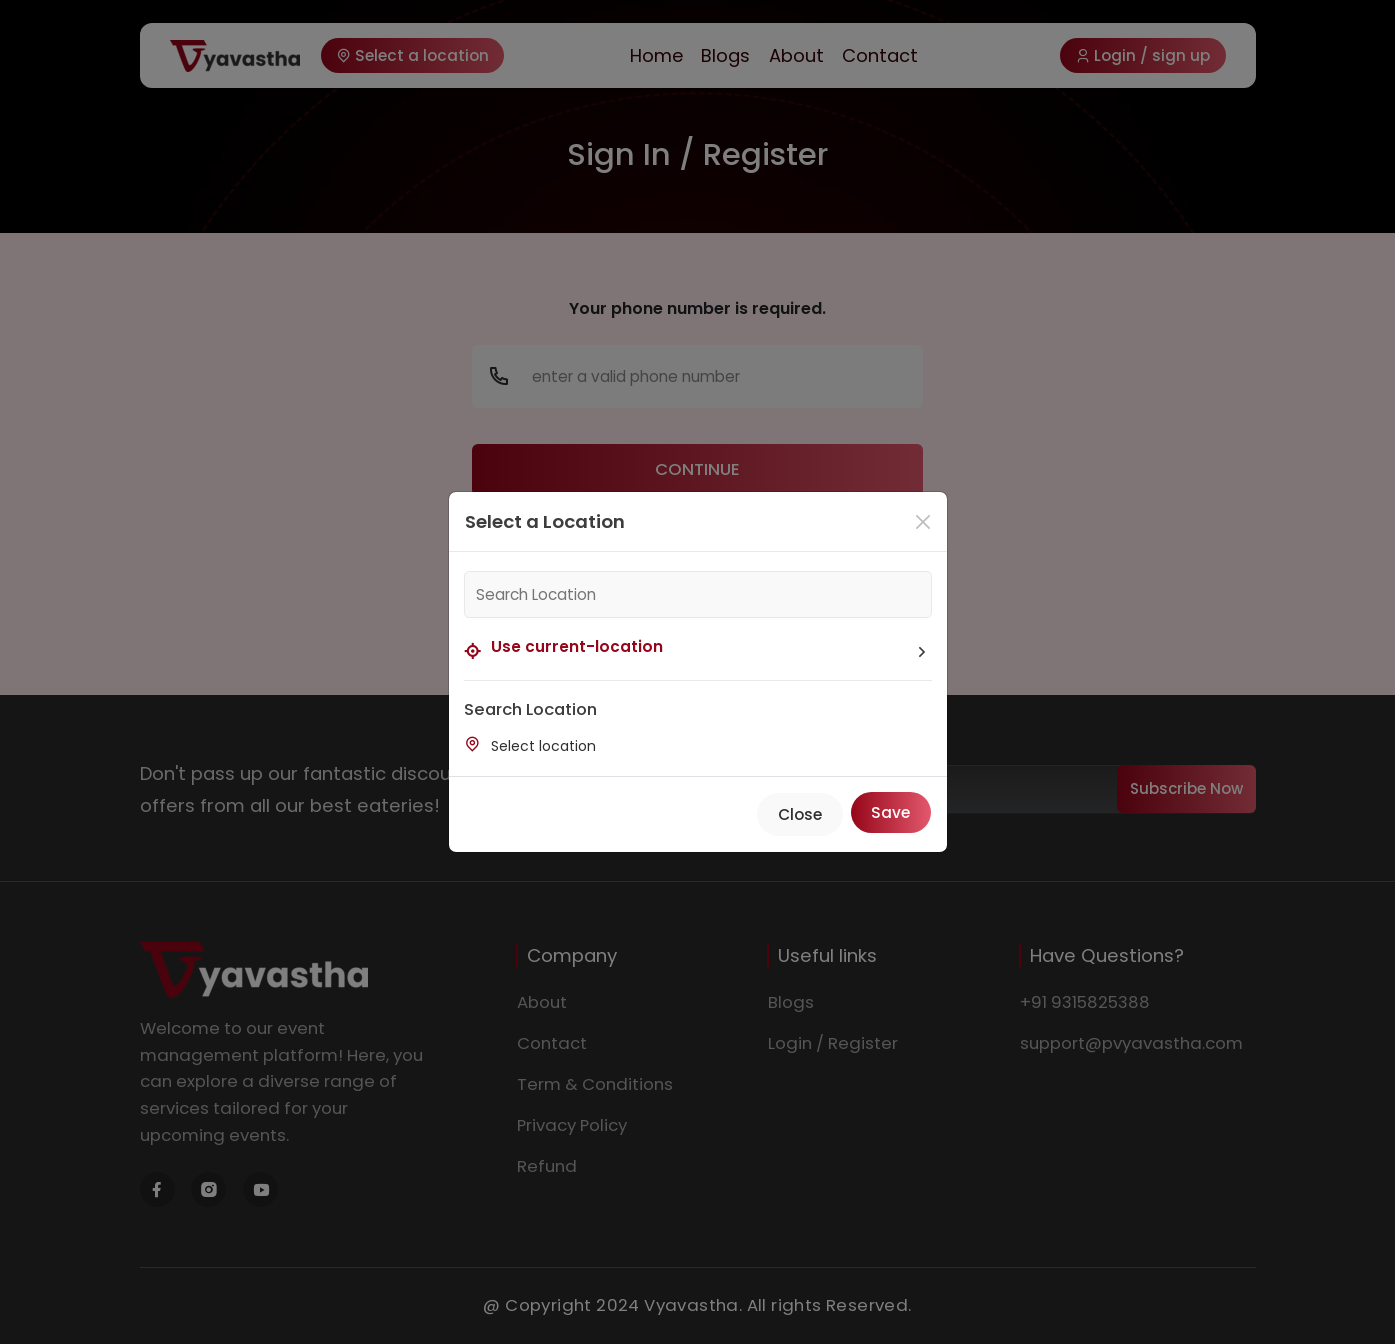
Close (800, 814)
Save (890, 812)
